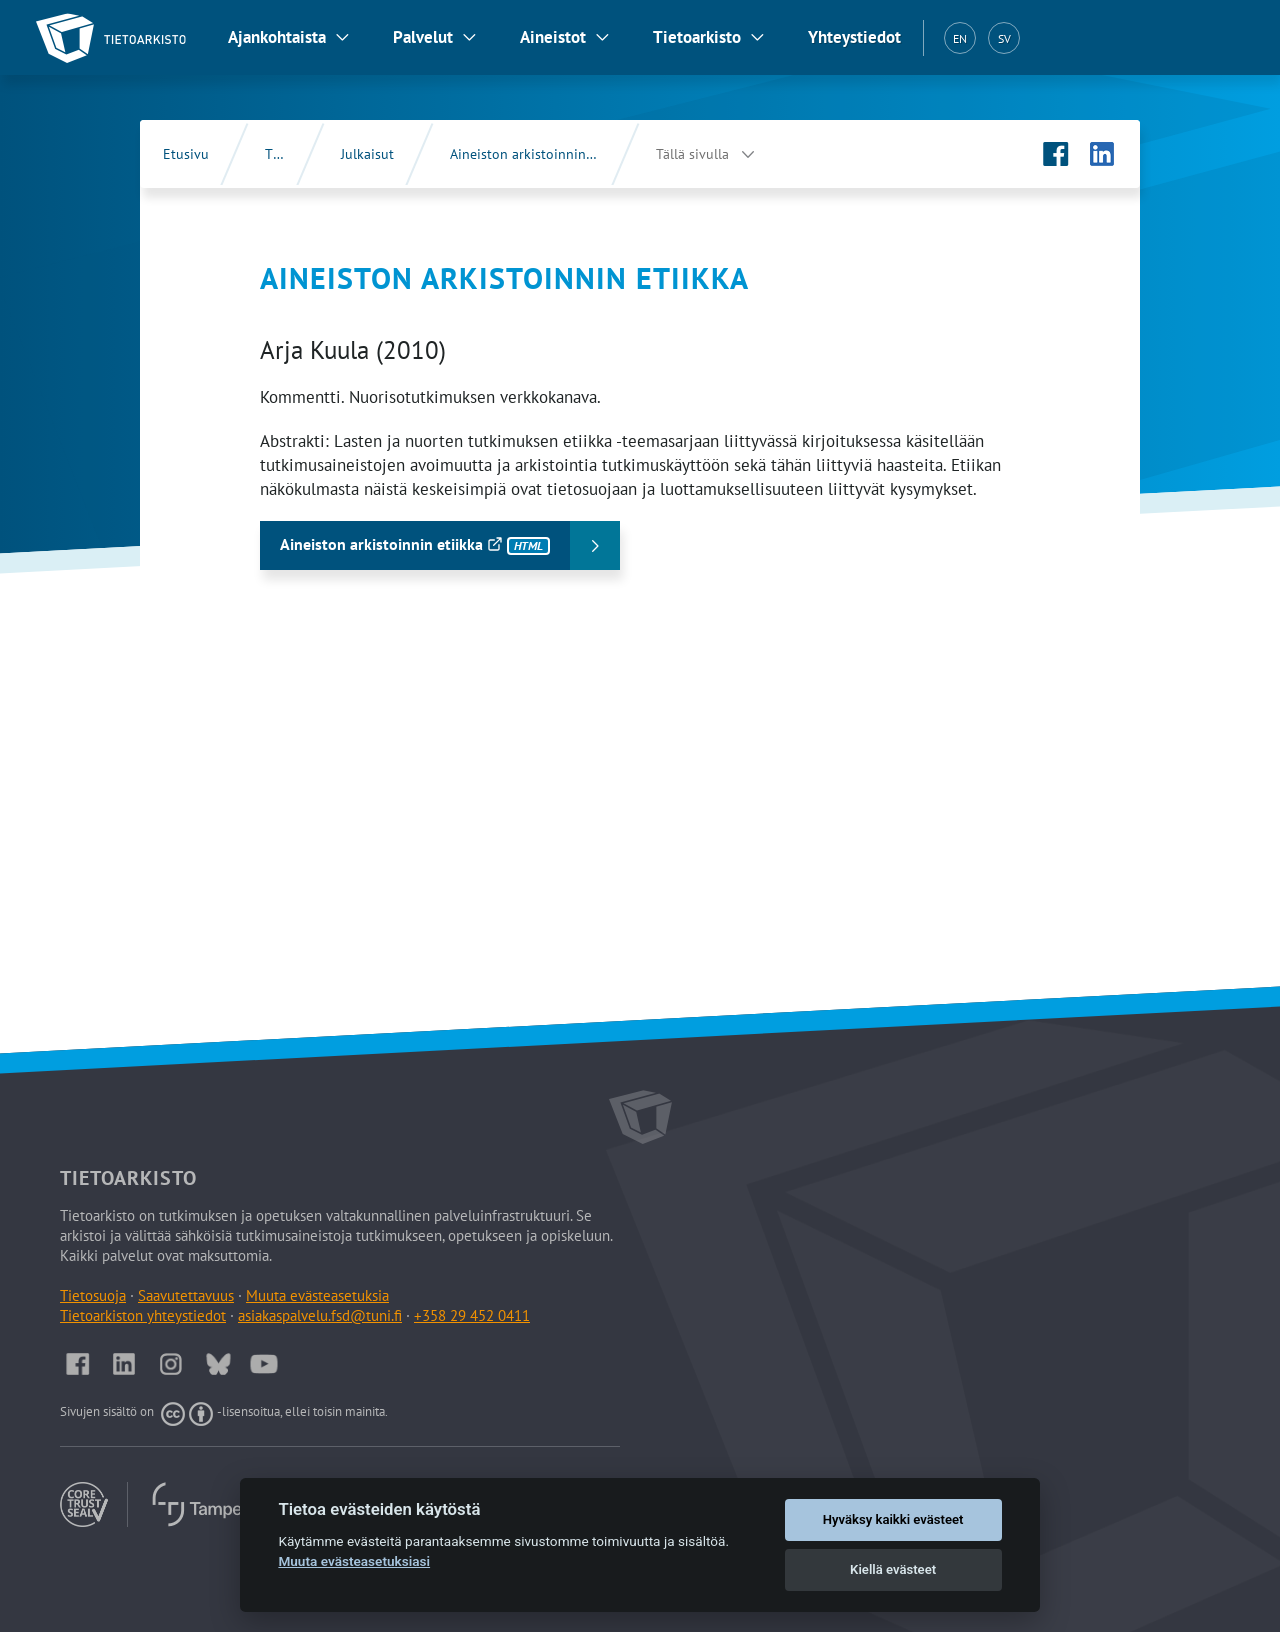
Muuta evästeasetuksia (317, 1295)
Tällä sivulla (692, 154)
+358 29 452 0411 (472, 1315)
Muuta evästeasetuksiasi (354, 1561)
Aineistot (553, 37)
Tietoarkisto (697, 37)
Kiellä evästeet (893, 1569)
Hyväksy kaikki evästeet (893, 1519)
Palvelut (423, 37)
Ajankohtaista (277, 37)
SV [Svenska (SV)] (1004, 38)
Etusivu (186, 154)
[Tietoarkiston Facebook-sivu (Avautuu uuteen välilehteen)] (1056, 154)
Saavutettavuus (186, 1295)
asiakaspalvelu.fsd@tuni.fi (320, 1315)
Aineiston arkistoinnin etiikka (540, 154)
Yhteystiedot (854, 37)
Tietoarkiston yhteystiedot (143, 1315)
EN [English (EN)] (960, 38)
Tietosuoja (93, 1295)
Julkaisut (367, 154)
